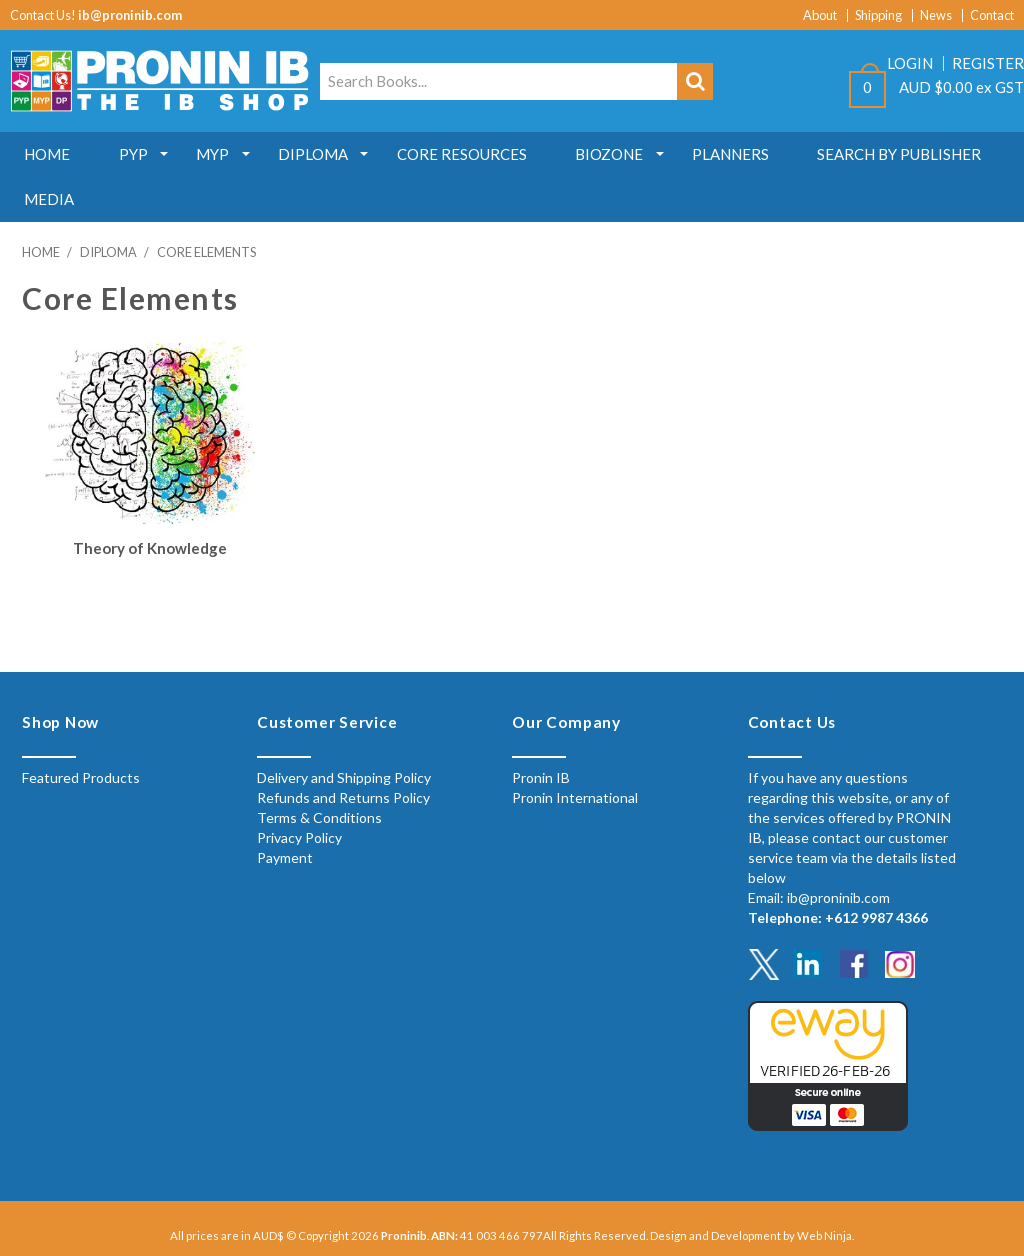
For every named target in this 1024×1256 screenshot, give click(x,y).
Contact (992, 15)
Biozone (617, 154)
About (820, 15)
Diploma (318, 154)
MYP (216, 154)
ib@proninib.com (130, 15)
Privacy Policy (299, 837)
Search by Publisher (910, 154)
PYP (135, 154)
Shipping (878, 15)
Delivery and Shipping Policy (344, 777)
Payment (285, 857)
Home (48, 154)
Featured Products (81, 777)
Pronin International (575, 797)
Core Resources (468, 154)
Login (910, 63)
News (936, 15)
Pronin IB (541, 777)
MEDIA (50, 199)
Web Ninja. (825, 1235)
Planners (739, 154)
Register (988, 63)
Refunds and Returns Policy (343, 797)
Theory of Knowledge (150, 548)
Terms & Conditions (319, 817)
